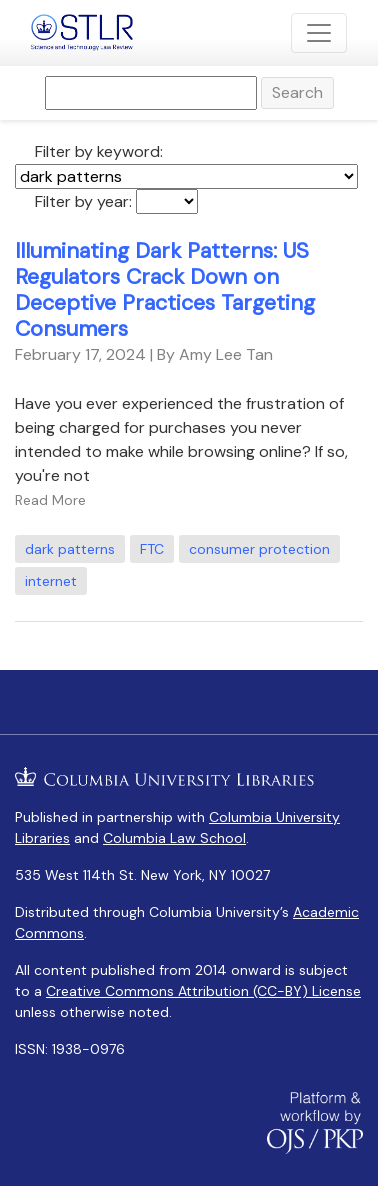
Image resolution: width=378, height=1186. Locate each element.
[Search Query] (151, 93)
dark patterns (70, 549)
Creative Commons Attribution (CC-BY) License (203, 991)
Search (297, 92)
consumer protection (259, 549)
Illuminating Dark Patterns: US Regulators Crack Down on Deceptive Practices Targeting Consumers (165, 290)
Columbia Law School (174, 838)
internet (51, 581)
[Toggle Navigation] (319, 33)
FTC (152, 549)
